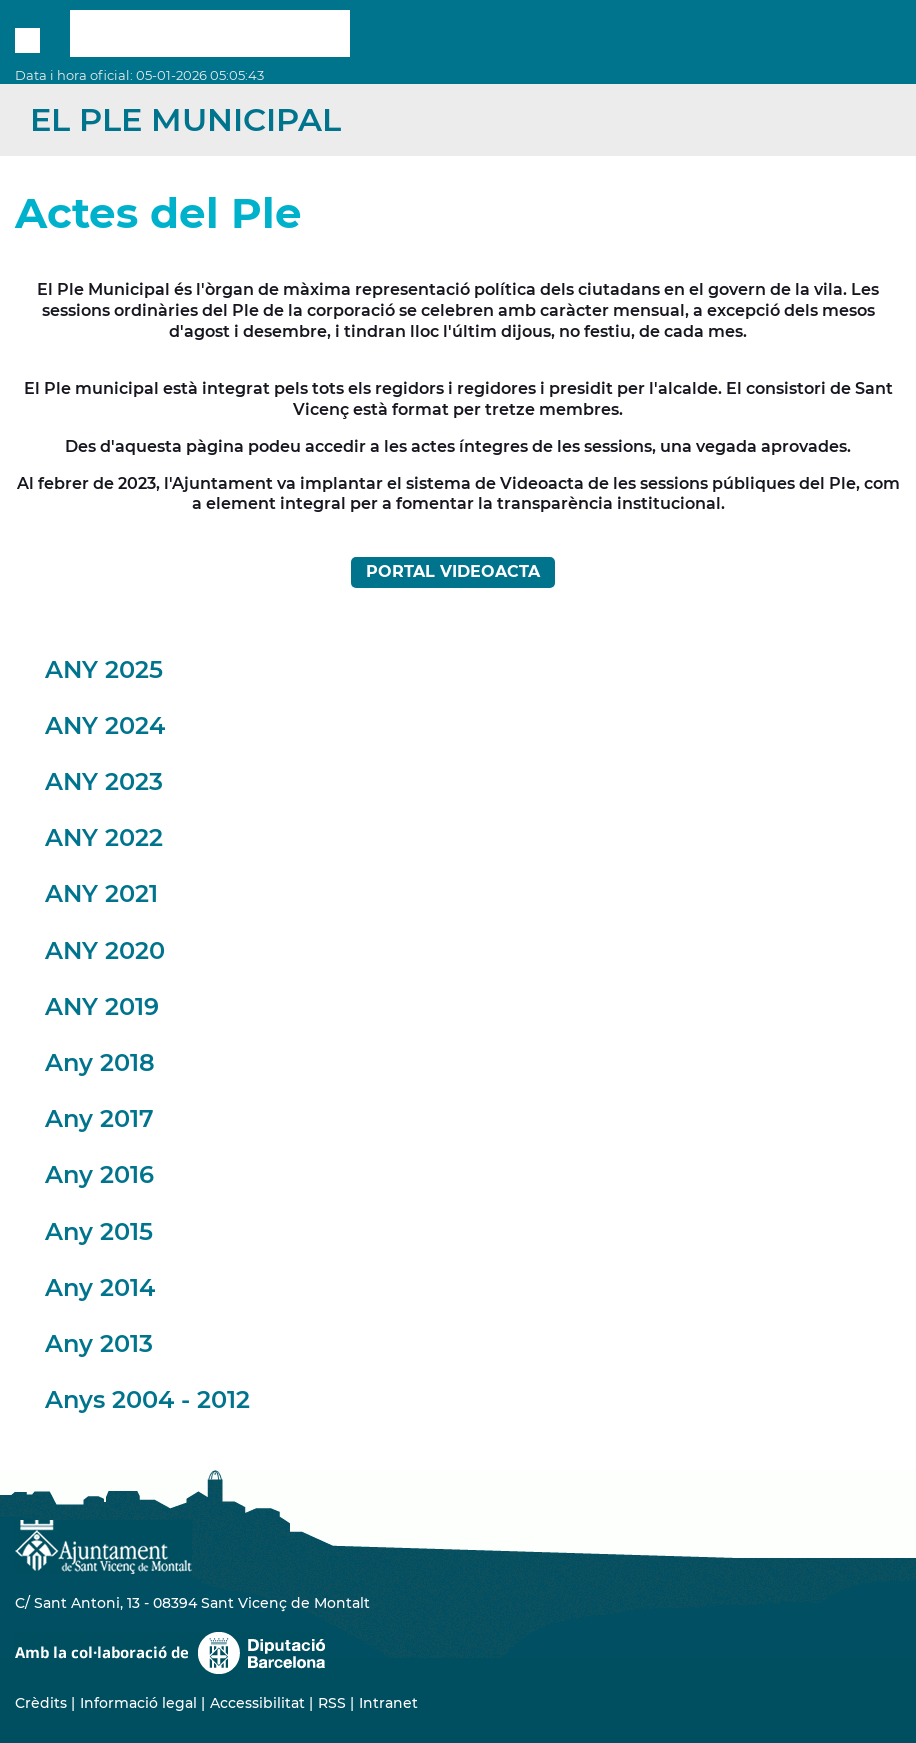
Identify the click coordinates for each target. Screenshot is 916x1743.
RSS (332, 1703)
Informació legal (138, 1703)
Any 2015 (99, 1231)
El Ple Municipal (185, 119)
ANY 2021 (101, 893)
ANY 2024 (105, 725)
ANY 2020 (105, 950)
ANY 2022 (104, 837)
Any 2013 (99, 1343)
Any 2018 (100, 1062)
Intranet (388, 1703)
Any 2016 (99, 1174)
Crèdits (41, 1703)
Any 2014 (100, 1287)
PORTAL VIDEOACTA (453, 571)
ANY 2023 (104, 781)
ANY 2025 (104, 669)
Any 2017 (99, 1118)
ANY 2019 (102, 1006)
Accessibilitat (257, 1703)
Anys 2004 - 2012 (147, 1399)
